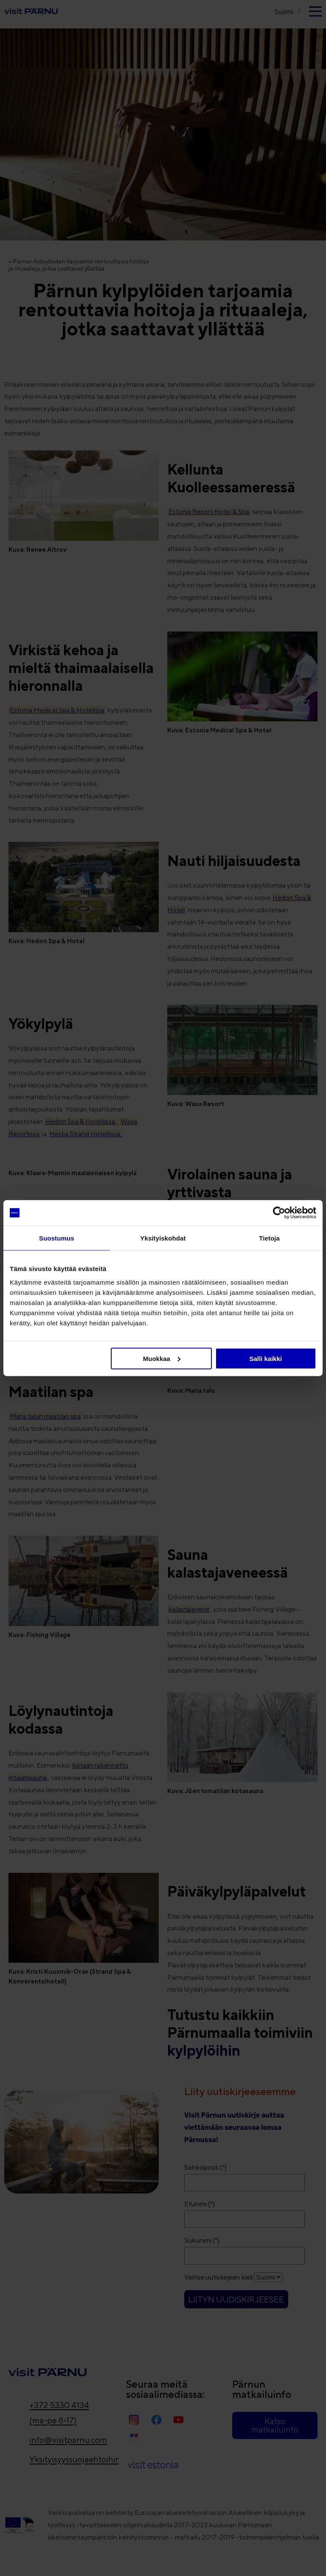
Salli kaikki (266, 1358)
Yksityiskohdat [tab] (162, 1238)
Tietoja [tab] (269, 1238)
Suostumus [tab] (56, 1238)
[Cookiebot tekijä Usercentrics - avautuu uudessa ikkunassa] (279, 1213)
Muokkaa (161, 1358)
